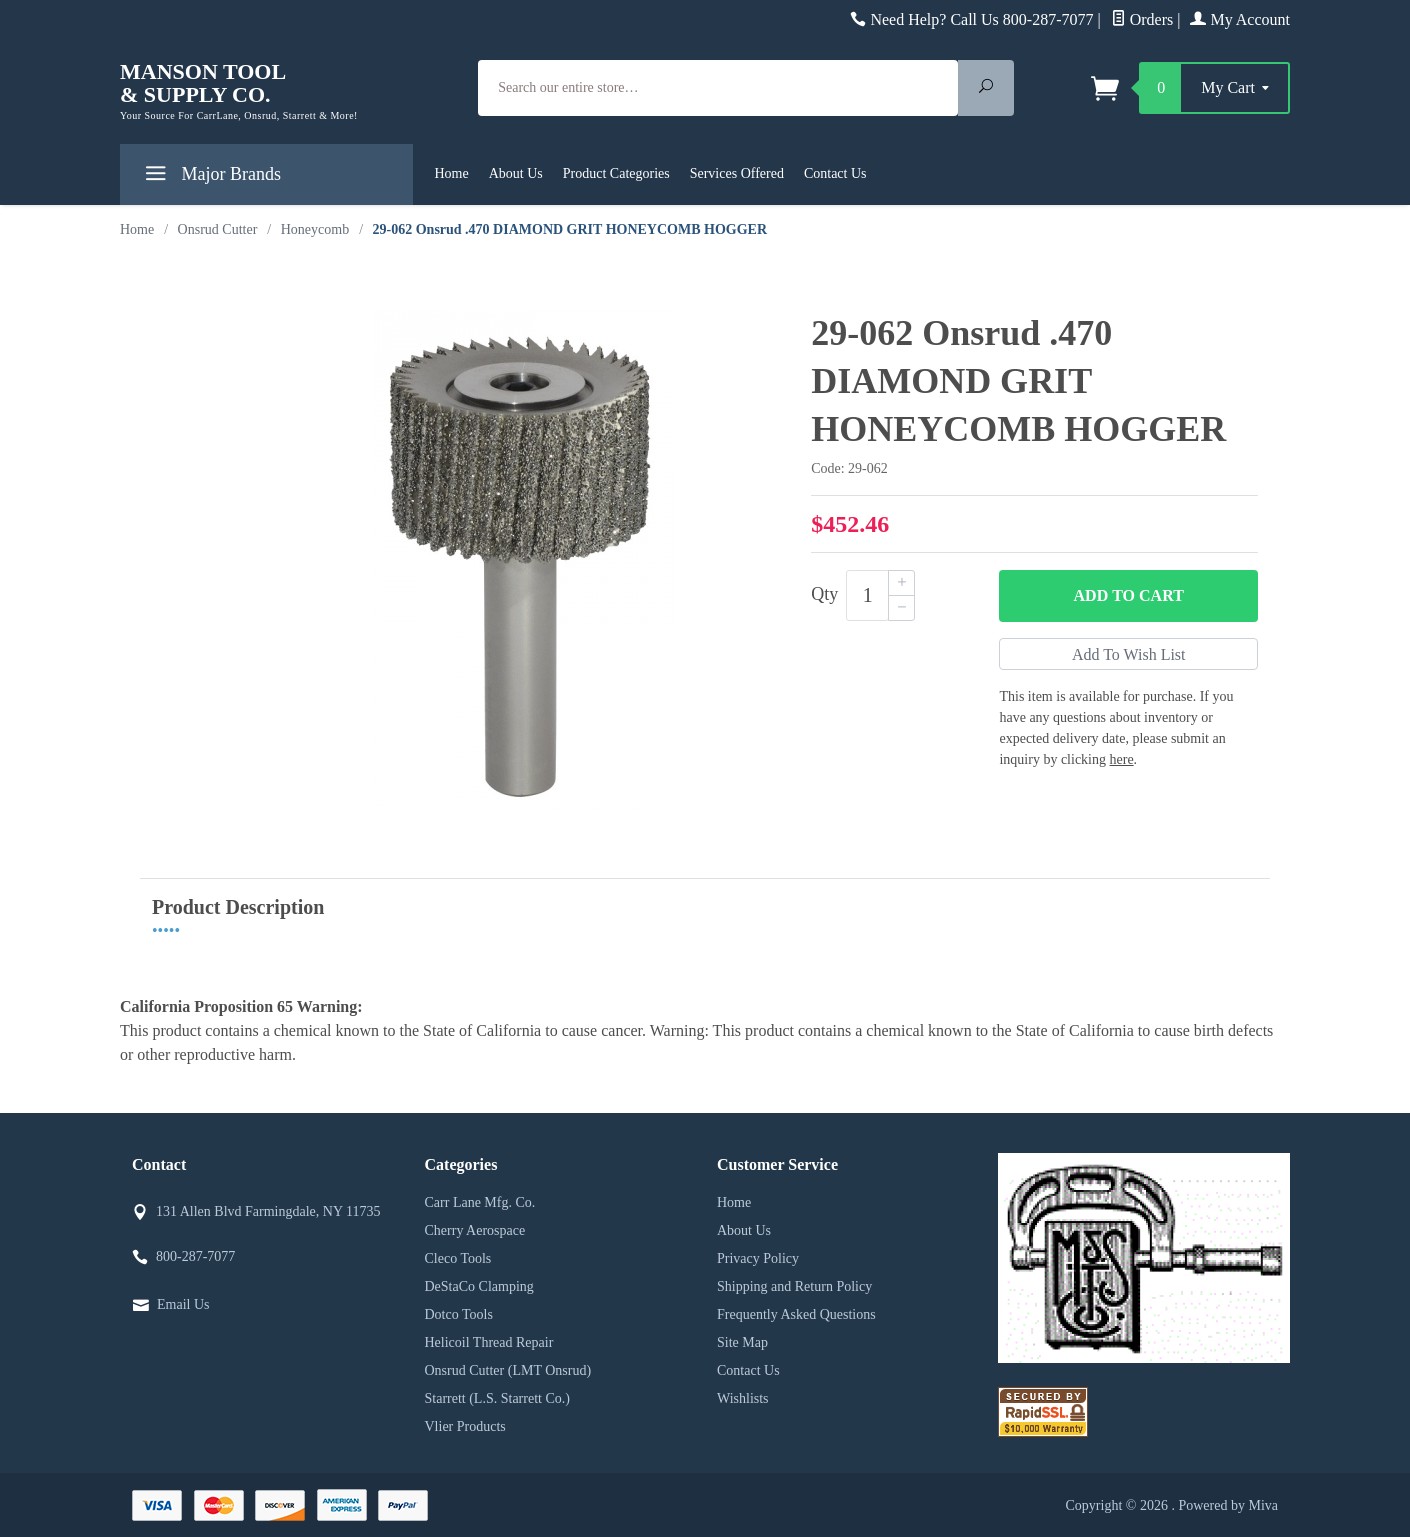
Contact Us (835, 173)
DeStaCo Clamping (479, 1286)
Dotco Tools (459, 1314)
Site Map (742, 1342)
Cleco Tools (458, 1258)
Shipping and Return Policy (794, 1286)
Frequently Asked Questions (796, 1314)
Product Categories (616, 173)
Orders (1142, 19)
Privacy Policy (758, 1258)
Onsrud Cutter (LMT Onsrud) (508, 1370)
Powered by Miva (1228, 1505)
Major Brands (210, 177)
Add (1129, 596)
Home (452, 173)
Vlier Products (465, 1426)
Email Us (183, 1304)
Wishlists (743, 1398)
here (1122, 759)
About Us (516, 173)
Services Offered (737, 173)
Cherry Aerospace (475, 1230)
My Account (1240, 19)
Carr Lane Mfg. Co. (480, 1202)
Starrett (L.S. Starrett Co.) (497, 1398)
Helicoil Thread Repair (489, 1342)
